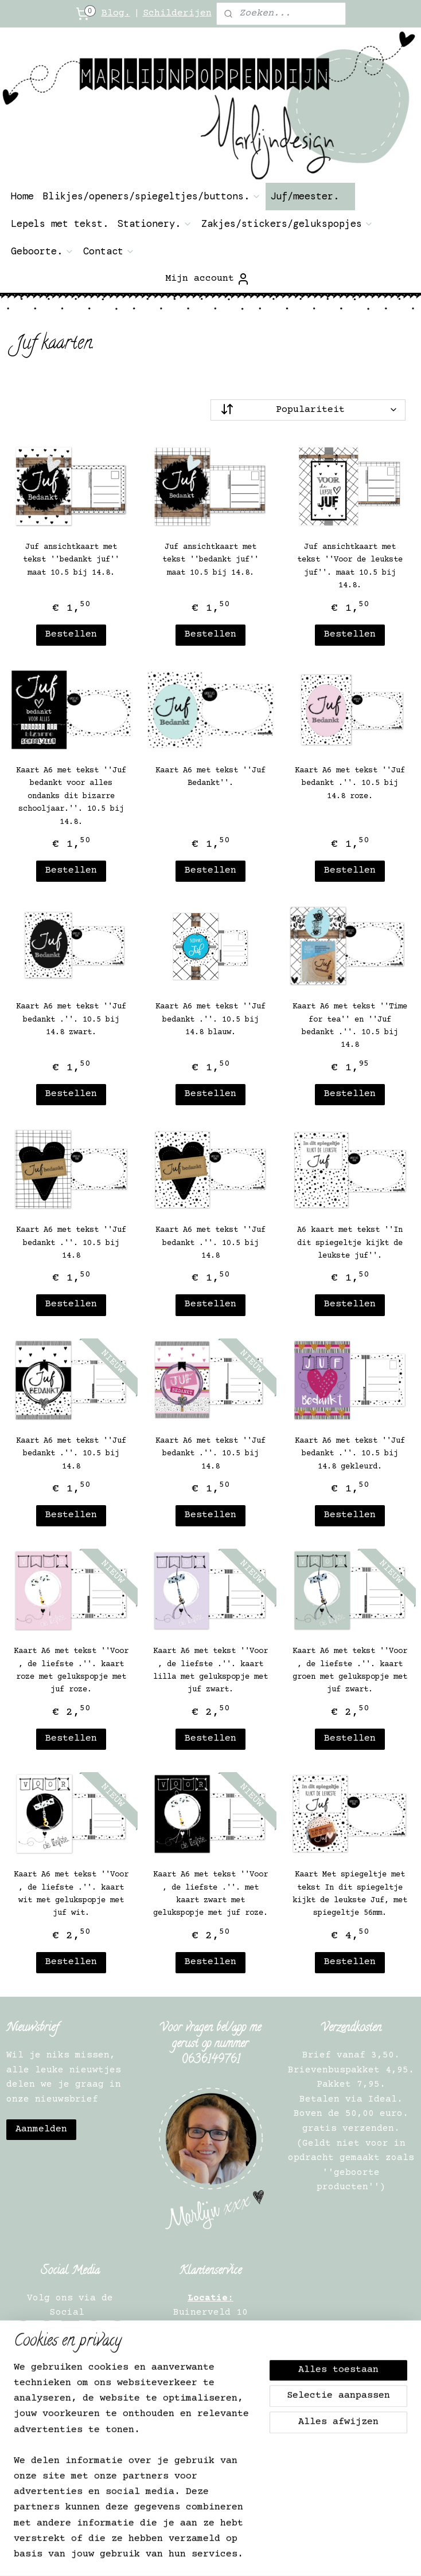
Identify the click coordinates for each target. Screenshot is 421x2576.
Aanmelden (41, 2129)
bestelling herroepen (279, 2536)
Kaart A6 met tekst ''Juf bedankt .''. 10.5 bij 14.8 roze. (350, 783)
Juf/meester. (310, 196)
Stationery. (155, 223)
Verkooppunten (73, 2433)
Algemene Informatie (72, 2389)
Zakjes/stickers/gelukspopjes (287, 223)
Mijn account (207, 279)
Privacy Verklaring (72, 2403)
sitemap (188, 2536)
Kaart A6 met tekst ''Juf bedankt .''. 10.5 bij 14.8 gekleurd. (350, 1453)
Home (22, 196)
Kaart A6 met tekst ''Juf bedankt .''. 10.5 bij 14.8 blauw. (210, 1020)
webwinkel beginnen (367, 2536)
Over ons (73, 2360)
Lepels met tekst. (59, 223)
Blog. (116, 13)
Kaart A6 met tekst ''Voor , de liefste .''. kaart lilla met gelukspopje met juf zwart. (210, 1671)
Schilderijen (177, 13)
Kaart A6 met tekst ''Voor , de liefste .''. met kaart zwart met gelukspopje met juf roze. (210, 1894)
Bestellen (71, 634)
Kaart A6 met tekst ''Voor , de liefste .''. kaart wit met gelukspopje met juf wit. (71, 1894)
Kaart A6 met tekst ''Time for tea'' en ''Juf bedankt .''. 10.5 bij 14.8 (350, 1026)
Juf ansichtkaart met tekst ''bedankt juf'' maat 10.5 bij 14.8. (71, 560)
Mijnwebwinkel (232, 2555)
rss (221, 2536)
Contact (109, 251)
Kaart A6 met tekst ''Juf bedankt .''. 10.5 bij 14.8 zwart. (71, 1020)
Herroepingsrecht (73, 2374)
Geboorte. (42, 251)
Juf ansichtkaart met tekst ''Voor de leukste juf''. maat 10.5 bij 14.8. (350, 566)
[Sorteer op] (308, 410)
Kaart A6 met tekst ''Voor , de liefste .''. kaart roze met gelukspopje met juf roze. (71, 1671)
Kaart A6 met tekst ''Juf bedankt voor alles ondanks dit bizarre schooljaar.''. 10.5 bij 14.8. (71, 796)
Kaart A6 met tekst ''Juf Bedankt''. (210, 777)
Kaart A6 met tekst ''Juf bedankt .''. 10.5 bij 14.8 (71, 1243)
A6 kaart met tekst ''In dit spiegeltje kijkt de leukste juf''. (350, 1243)
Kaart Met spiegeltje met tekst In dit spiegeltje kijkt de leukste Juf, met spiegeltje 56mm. (350, 1894)
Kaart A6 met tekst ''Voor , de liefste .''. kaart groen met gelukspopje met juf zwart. (350, 1671)
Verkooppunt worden (70, 2418)
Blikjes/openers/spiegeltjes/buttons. (152, 196)
